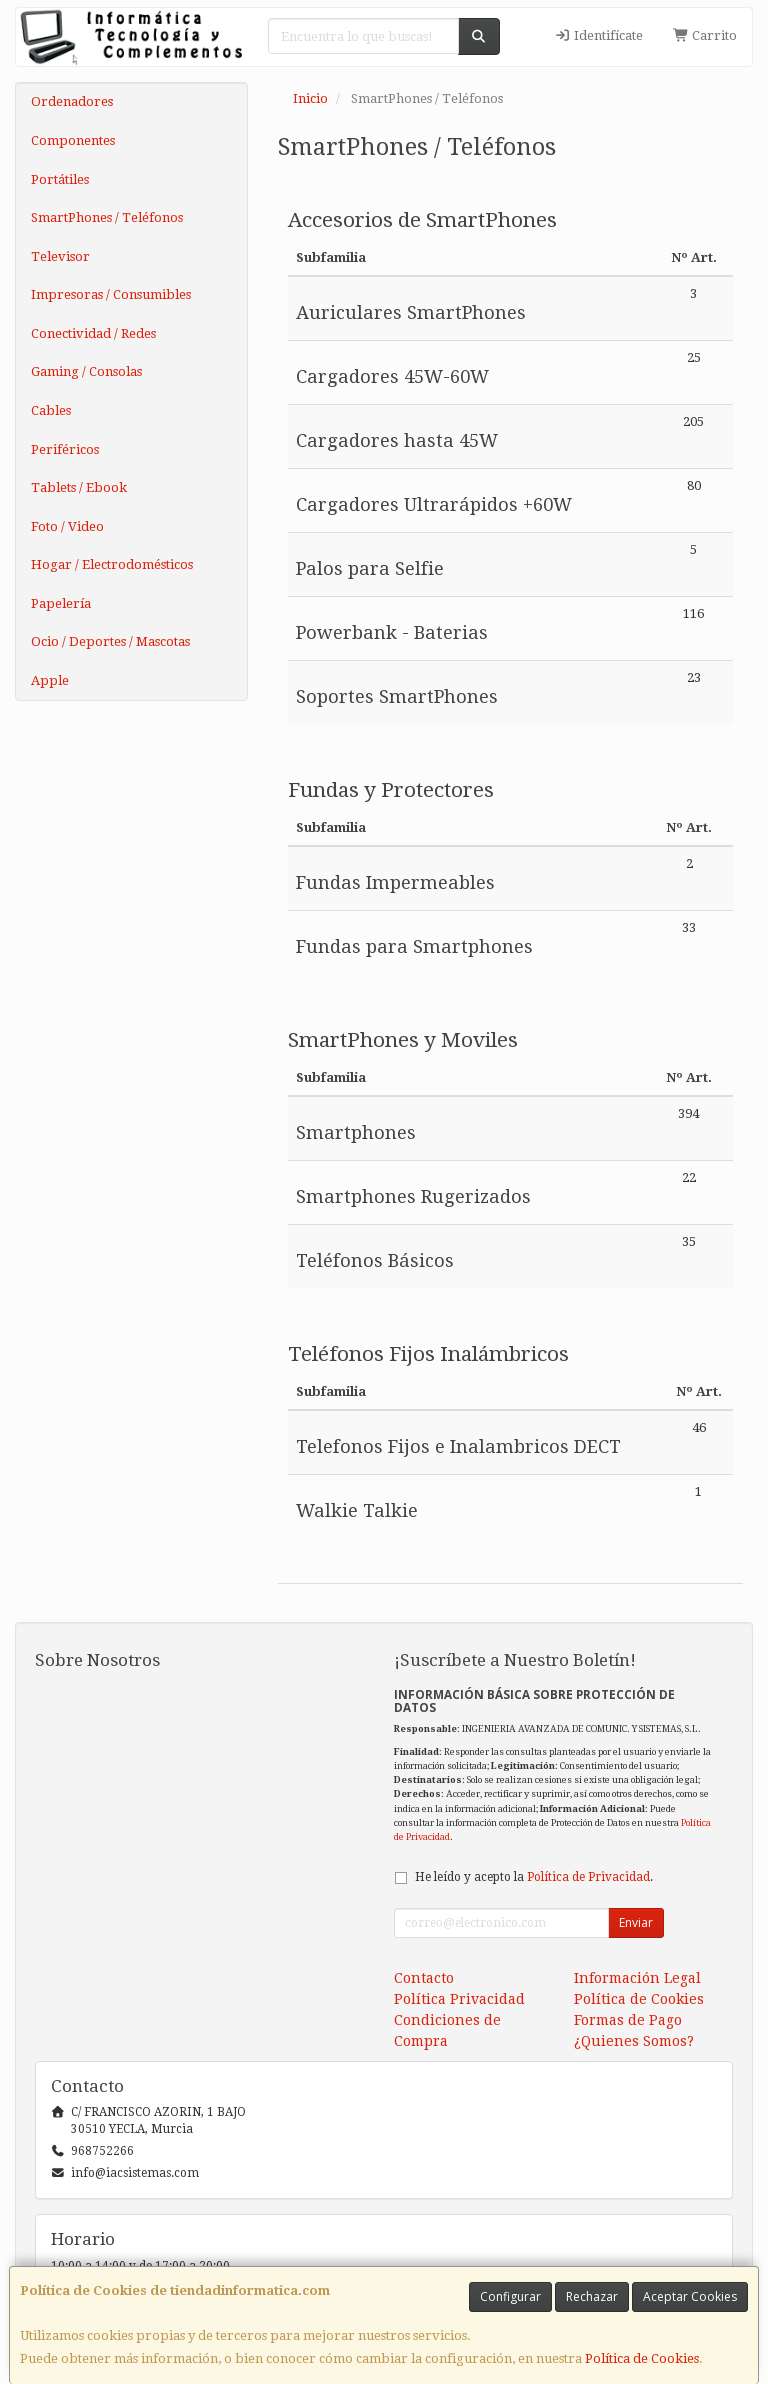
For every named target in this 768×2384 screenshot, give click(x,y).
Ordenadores (72, 101)
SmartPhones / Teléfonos (107, 217)
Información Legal (637, 1978)
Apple (50, 680)
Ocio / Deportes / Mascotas (110, 641)
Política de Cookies (642, 2358)
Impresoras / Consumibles (111, 294)
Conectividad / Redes (93, 333)
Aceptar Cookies (690, 2296)
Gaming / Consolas (86, 371)
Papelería (61, 603)
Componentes (73, 140)
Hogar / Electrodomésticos (112, 564)
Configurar (510, 2296)
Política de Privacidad (588, 1877)
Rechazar (592, 2296)
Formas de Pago (628, 2020)
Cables (51, 410)
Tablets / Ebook (79, 487)
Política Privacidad (459, 1999)
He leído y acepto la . (534, 1877)
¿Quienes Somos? (634, 2041)
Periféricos (65, 449)
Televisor (60, 256)
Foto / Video (67, 526)
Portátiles (60, 179)
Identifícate (599, 35)
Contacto (424, 1978)
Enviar (636, 1922)
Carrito (705, 35)
